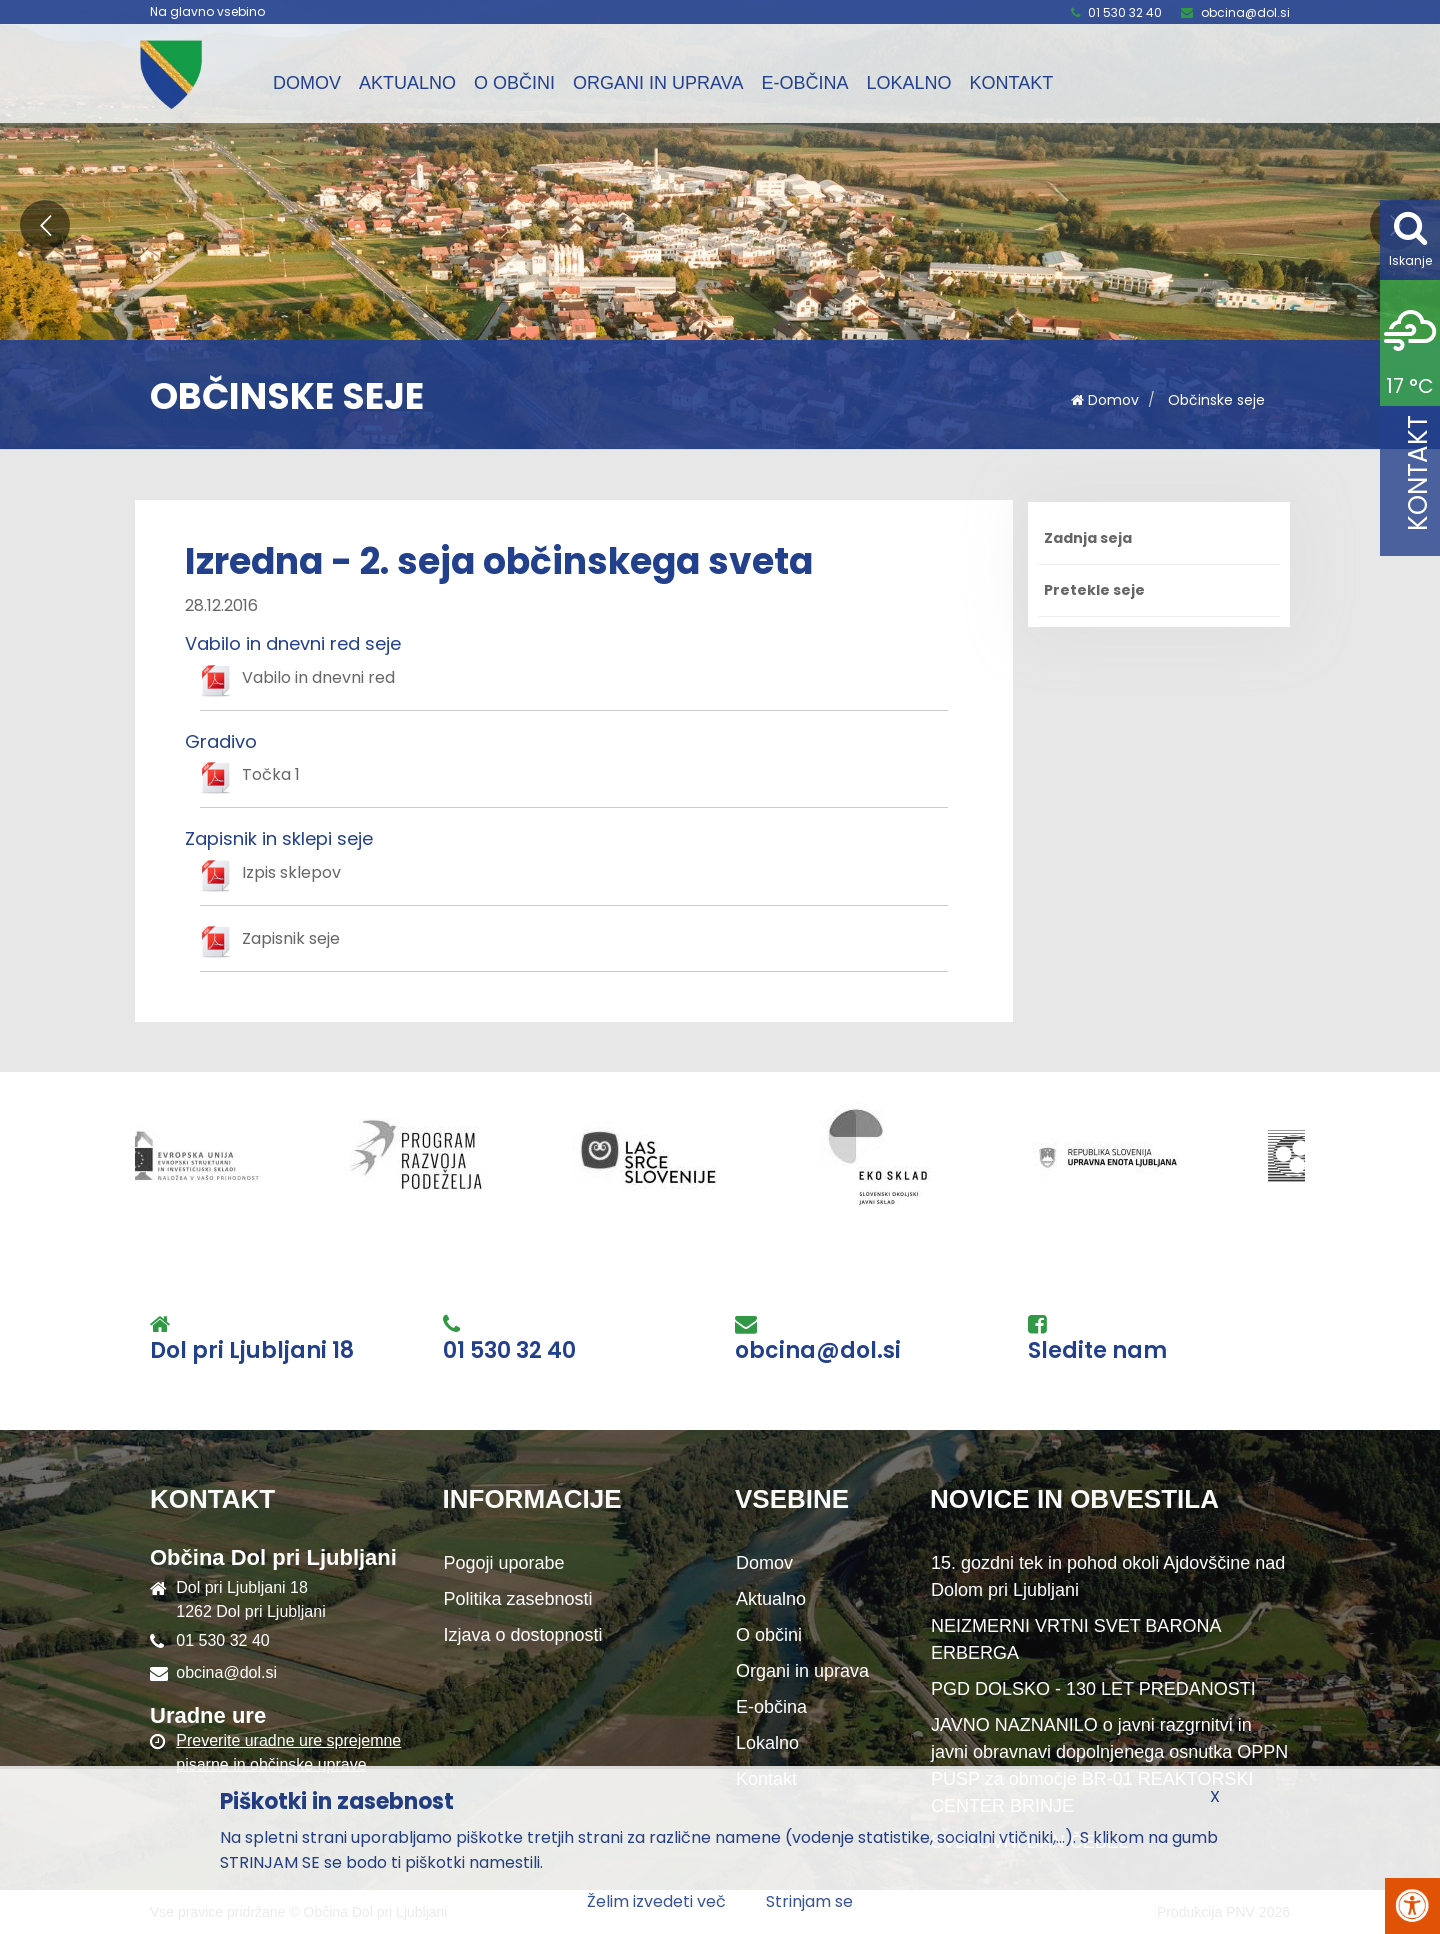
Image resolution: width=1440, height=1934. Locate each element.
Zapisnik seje (291, 938)
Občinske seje (1216, 400)
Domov (307, 83)
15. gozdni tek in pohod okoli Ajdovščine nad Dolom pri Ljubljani (1108, 1576)
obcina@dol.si (1245, 12)
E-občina (804, 83)
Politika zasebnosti (518, 1599)
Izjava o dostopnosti (523, 1635)
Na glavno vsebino (207, 12)
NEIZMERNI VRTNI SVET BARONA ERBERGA (1076, 1639)
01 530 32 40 (1125, 12)
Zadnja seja (1088, 538)
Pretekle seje (1094, 590)
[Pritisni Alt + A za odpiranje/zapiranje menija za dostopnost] (1412, 1906)
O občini (514, 83)
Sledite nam (1097, 1351)
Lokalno (908, 83)
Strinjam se (809, 1901)
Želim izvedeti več (656, 1901)
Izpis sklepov (291, 872)
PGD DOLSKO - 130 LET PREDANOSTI (1093, 1689)
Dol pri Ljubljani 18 (252, 1351)
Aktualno (407, 83)
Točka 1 (271, 774)
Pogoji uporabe (504, 1563)
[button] (45, 225)
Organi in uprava (658, 83)
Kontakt (1011, 83)
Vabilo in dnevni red (318, 677)
